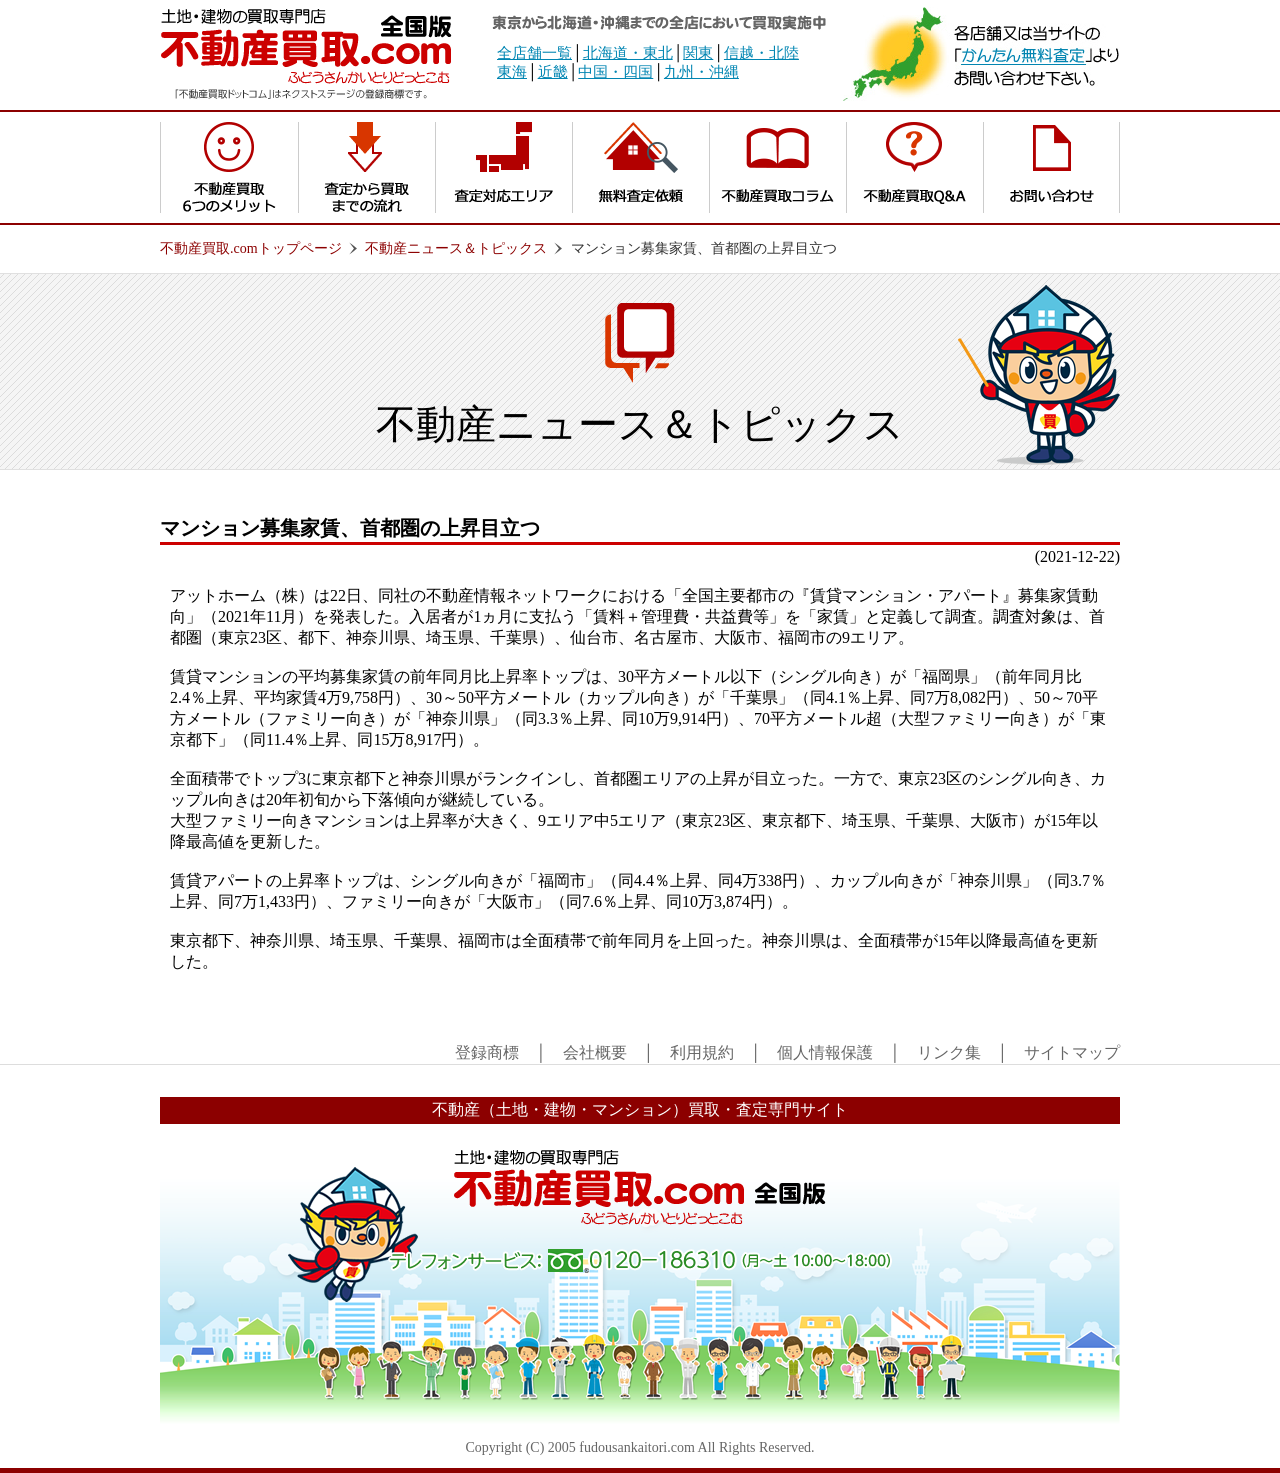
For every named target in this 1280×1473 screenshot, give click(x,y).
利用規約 (702, 1052)
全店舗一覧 (534, 53)
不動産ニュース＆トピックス (456, 248)
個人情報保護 (825, 1052)
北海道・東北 (628, 53)
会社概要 (595, 1052)
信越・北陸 (761, 53)
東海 (512, 72)
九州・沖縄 (701, 72)
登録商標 (487, 1052)
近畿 (553, 72)
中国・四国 (615, 72)
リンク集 (949, 1052)
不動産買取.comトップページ (251, 248)
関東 (698, 53)
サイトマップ (1072, 1052)
